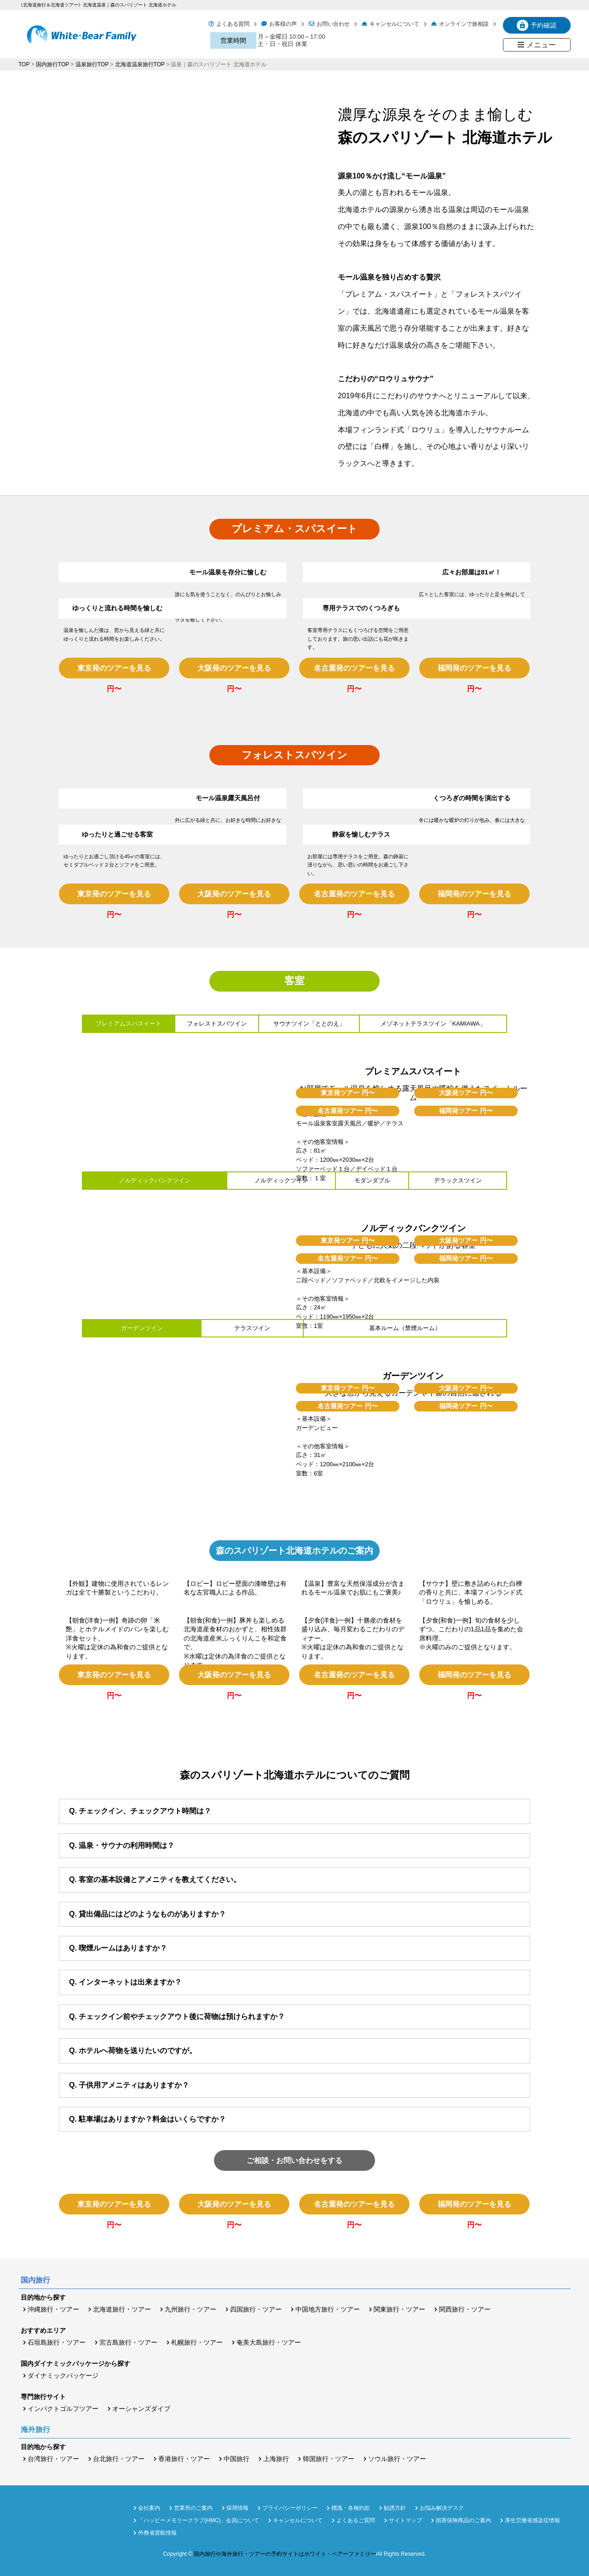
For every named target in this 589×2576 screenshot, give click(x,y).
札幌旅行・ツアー (197, 2342)
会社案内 (149, 2508)
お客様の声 (282, 24)
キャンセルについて (394, 24)
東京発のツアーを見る (114, 668)
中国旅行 (236, 2458)
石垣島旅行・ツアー (57, 2342)
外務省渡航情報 (157, 2533)
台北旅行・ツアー (118, 2458)
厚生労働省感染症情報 (532, 2520)
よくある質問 (232, 24)
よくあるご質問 (355, 2520)
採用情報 (237, 2508)
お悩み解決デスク (442, 2508)
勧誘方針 (395, 2508)
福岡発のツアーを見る (474, 668)
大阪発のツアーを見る (234, 668)
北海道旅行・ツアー (122, 2309)
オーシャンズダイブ (141, 2408)
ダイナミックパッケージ (63, 2375)
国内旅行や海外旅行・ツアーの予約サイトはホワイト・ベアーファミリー (285, 2554)
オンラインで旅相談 (463, 24)
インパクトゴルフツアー (63, 2408)
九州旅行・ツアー (190, 2309)
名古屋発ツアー (348, 1110)
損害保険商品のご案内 (463, 2520)
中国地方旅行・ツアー (327, 2309)
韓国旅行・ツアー (328, 2458)
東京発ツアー (348, 1092)
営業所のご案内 (193, 2508)
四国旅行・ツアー (256, 2309)
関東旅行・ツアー (399, 2309)
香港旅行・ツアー (184, 2458)
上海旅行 (276, 2458)
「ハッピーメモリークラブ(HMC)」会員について (198, 2520)
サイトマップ (405, 2520)
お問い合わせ (333, 24)
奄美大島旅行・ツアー (269, 2342)
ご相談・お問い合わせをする (294, 2160)
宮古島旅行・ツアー (128, 2342)
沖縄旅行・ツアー (53, 2309)
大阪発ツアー (466, 1092)
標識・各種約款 (350, 2508)
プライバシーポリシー (290, 2508)
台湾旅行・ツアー (53, 2458)
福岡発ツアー (466, 1110)
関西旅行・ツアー (465, 2309)
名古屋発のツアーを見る (354, 668)
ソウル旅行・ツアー (397, 2458)
